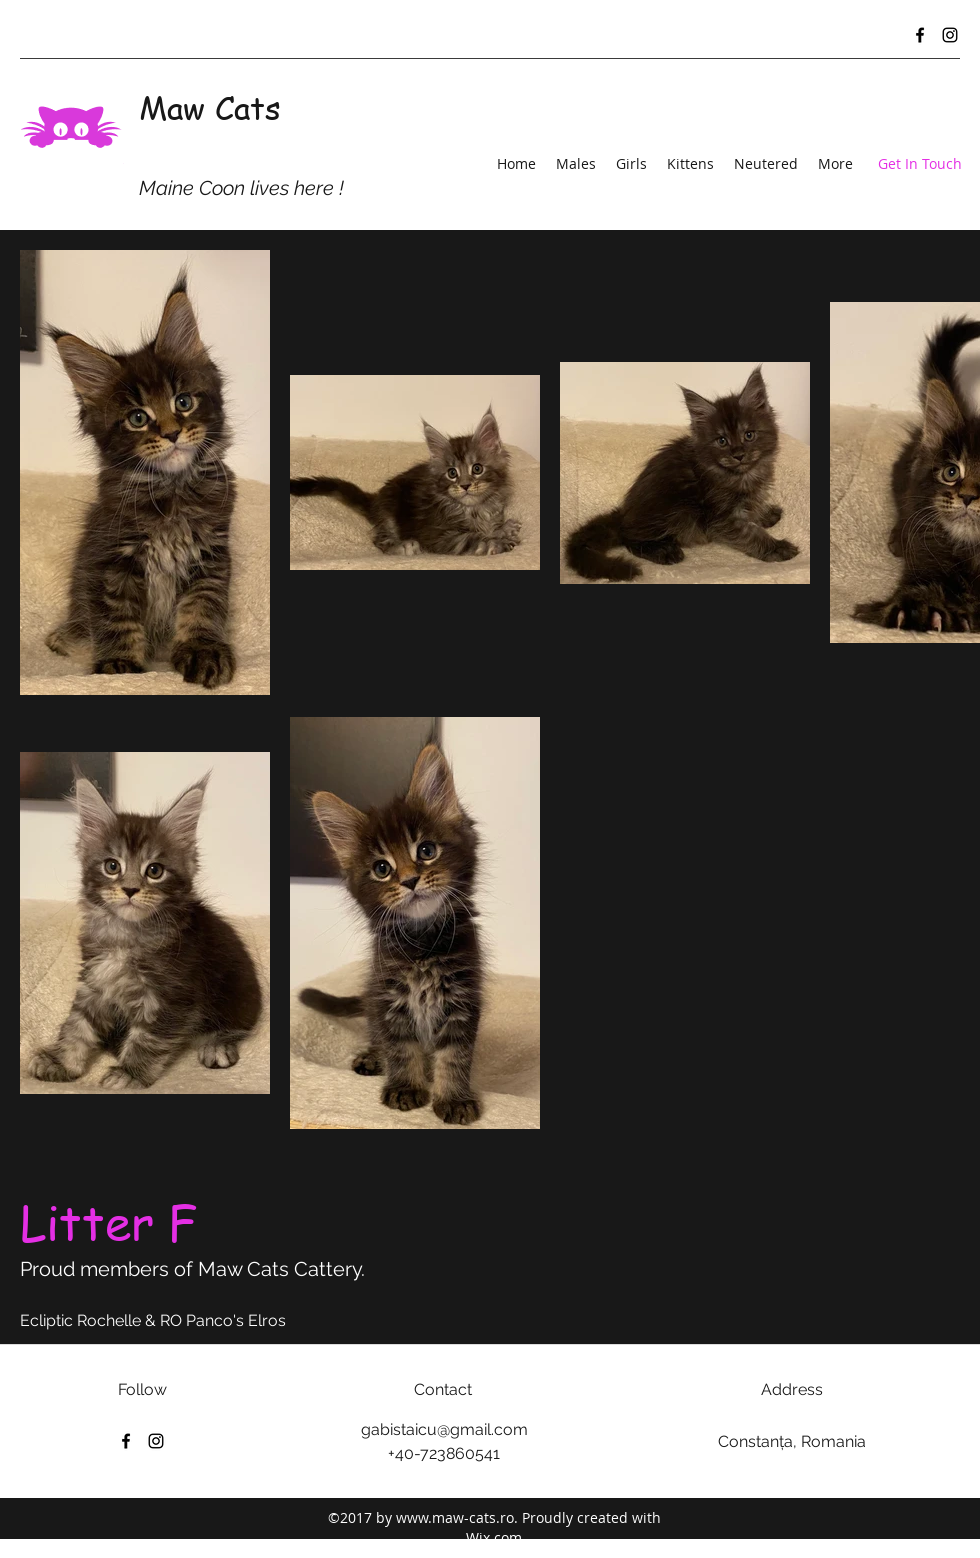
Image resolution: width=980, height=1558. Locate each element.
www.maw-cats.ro (455, 1517)
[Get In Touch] (920, 164)
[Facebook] (920, 35)
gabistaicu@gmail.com (444, 1429)
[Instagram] (950, 35)
